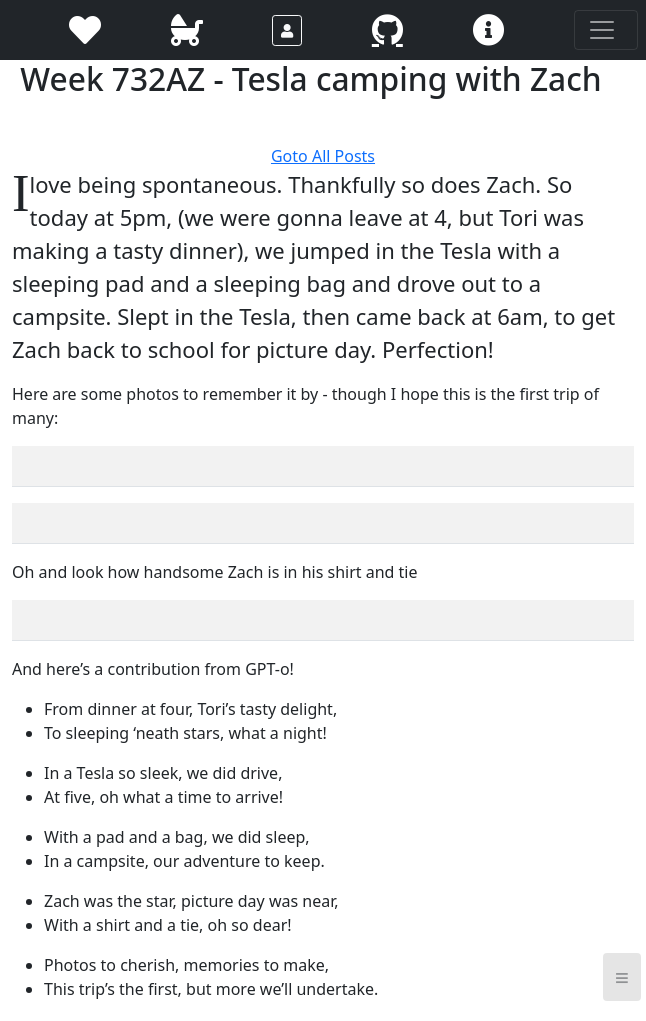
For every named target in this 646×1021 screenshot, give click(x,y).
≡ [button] (622, 976)
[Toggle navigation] (606, 30)
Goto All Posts (323, 156)
